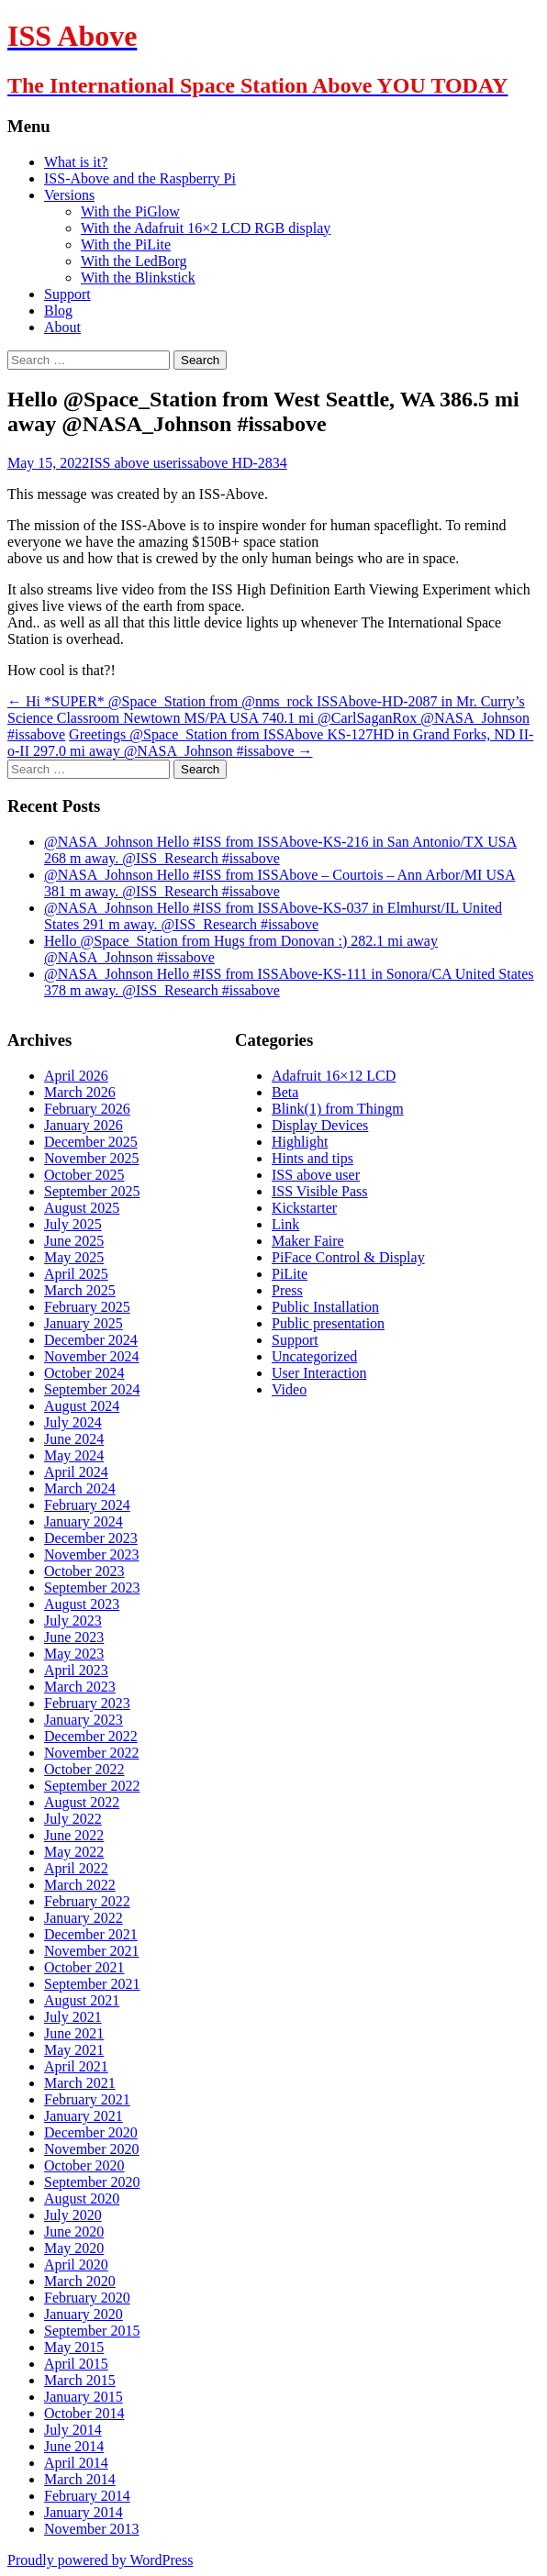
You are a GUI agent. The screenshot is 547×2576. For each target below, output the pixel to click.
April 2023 (76, 1670)
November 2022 (92, 1752)
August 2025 (81, 1208)
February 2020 (87, 2297)
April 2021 (76, 2066)
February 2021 (87, 2099)
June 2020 (74, 2231)
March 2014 (80, 2479)
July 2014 (73, 2429)
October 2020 (84, 2165)
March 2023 (80, 1686)
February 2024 (87, 1505)
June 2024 (74, 1439)
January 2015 (83, 2396)
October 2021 (84, 1967)
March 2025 (80, 1290)
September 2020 (92, 2182)
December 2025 (91, 1141)
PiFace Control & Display (348, 1257)
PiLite (289, 1274)
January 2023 (83, 1719)
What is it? (75, 162)
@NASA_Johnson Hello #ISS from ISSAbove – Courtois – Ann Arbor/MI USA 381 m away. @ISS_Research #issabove (279, 883)
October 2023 (84, 1571)
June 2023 (74, 1637)
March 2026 (80, 1092)
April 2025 (76, 1274)
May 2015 (74, 2347)
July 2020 (73, 2215)
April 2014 (76, 2463)
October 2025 (84, 1175)
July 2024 (73, 1422)
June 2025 (74, 1241)
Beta (285, 1092)
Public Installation (325, 1307)
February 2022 (87, 1901)
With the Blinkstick (138, 277)
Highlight (300, 1141)
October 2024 (84, 1373)
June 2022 (74, 1835)
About (62, 327)
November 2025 (92, 1158)
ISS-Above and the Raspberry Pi (140, 178)
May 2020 (74, 2248)
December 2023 (91, 1538)
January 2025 (83, 1323)
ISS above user (133, 463)
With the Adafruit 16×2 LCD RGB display (205, 228)
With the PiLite (126, 244)
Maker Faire (308, 1241)
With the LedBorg (133, 261)
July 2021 (73, 2017)
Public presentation (328, 1323)
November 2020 (92, 2149)
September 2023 (92, 1587)
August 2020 (81, 2198)
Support (67, 294)
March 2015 (80, 2380)
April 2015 (76, 2363)
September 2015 (92, 2330)
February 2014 (87, 2496)
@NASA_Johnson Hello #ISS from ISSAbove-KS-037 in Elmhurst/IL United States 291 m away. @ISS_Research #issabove (273, 916)
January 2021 (83, 2116)
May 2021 (74, 2050)
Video (289, 1389)
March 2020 (80, 2281)
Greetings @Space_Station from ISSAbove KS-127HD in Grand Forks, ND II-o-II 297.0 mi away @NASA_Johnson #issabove (270, 743)
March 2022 (80, 1885)
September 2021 (92, 1984)
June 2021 (74, 2033)
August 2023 (81, 1604)
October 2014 (84, 2413)
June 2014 (74, 2446)
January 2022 (83, 1918)
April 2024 (76, 1472)
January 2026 (83, 1125)
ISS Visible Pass (320, 1191)
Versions (69, 195)
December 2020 (91, 2132)
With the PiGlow (130, 211)
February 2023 (87, 1703)
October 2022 (84, 1769)
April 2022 (76, 1868)
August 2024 (81, 1406)
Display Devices (320, 1125)
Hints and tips (312, 1158)
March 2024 (80, 1488)
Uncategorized (314, 1356)
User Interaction (319, 1373)
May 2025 (74, 1257)
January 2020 (83, 2314)
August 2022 (81, 1802)
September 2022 (92, 1785)
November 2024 (92, 1356)
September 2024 (92, 1389)
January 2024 (83, 1521)
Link (285, 1224)
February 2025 (87, 1307)
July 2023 (73, 1620)
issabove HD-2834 (232, 463)
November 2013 (92, 2529)
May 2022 (74, 1852)
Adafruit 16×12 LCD (334, 1075)
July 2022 (73, 1819)
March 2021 (80, 2083)
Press (287, 1290)
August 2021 (81, 2000)
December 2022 (91, 1736)
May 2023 (74, 1653)
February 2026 (87, 1108)
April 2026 (76, 1075)
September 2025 (92, 1191)
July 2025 (73, 1224)
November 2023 (92, 1554)
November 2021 (92, 1951)
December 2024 (91, 1340)
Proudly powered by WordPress (100, 2560)
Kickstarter (304, 1208)
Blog (58, 310)
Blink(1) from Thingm (338, 1108)
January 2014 (83, 2512)
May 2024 (74, 1455)
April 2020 (76, 2264)
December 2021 (91, 1934)
